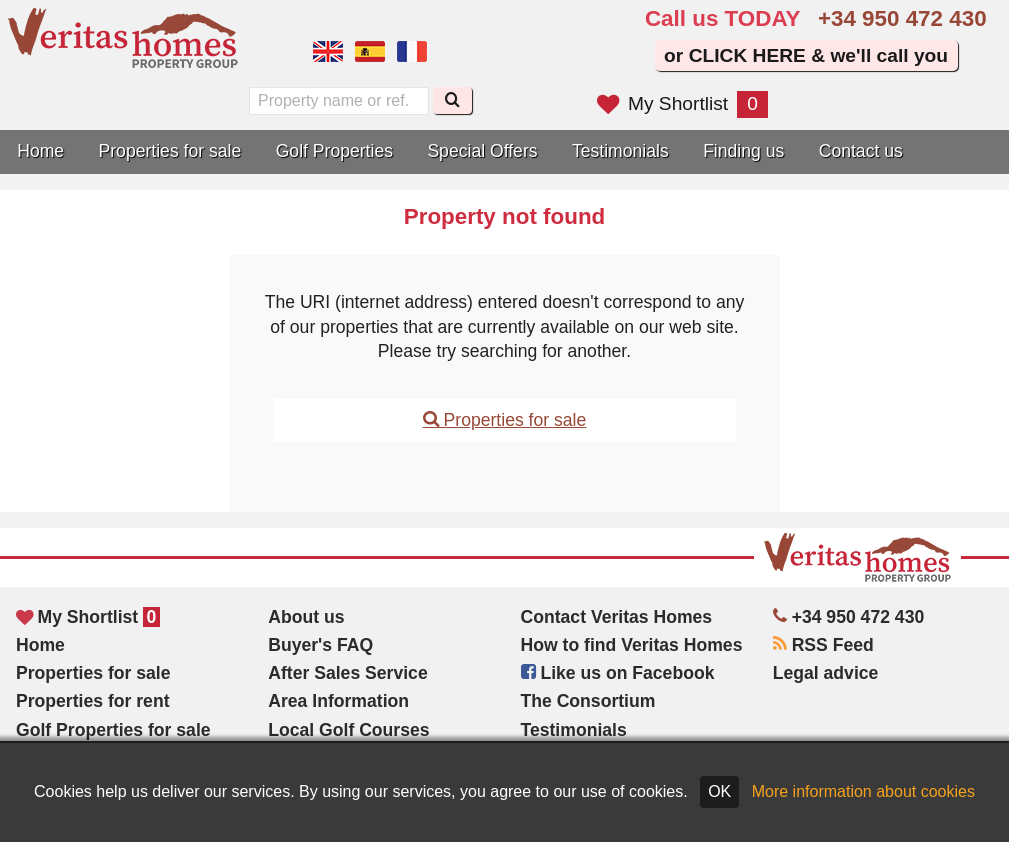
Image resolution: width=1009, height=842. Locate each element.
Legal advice (826, 673)
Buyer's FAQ (320, 645)
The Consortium (588, 701)
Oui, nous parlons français (412, 52)
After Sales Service (347, 673)
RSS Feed (823, 645)
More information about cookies (863, 791)
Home (40, 151)
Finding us (743, 151)
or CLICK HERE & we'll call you (806, 55)
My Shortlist (682, 103)
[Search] (452, 100)
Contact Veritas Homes (617, 617)
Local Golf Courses (348, 730)
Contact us (861, 151)
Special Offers (482, 151)
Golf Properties (334, 151)
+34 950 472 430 (902, 18)
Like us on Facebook (618, 673)
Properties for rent (93, 701)
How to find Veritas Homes (632, 645)
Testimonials (620, 151)
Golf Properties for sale (113, 730)
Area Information (338, 701)
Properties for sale (170, 151)
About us (306, 617)
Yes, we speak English (328, 52)
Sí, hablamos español (370, 52)
